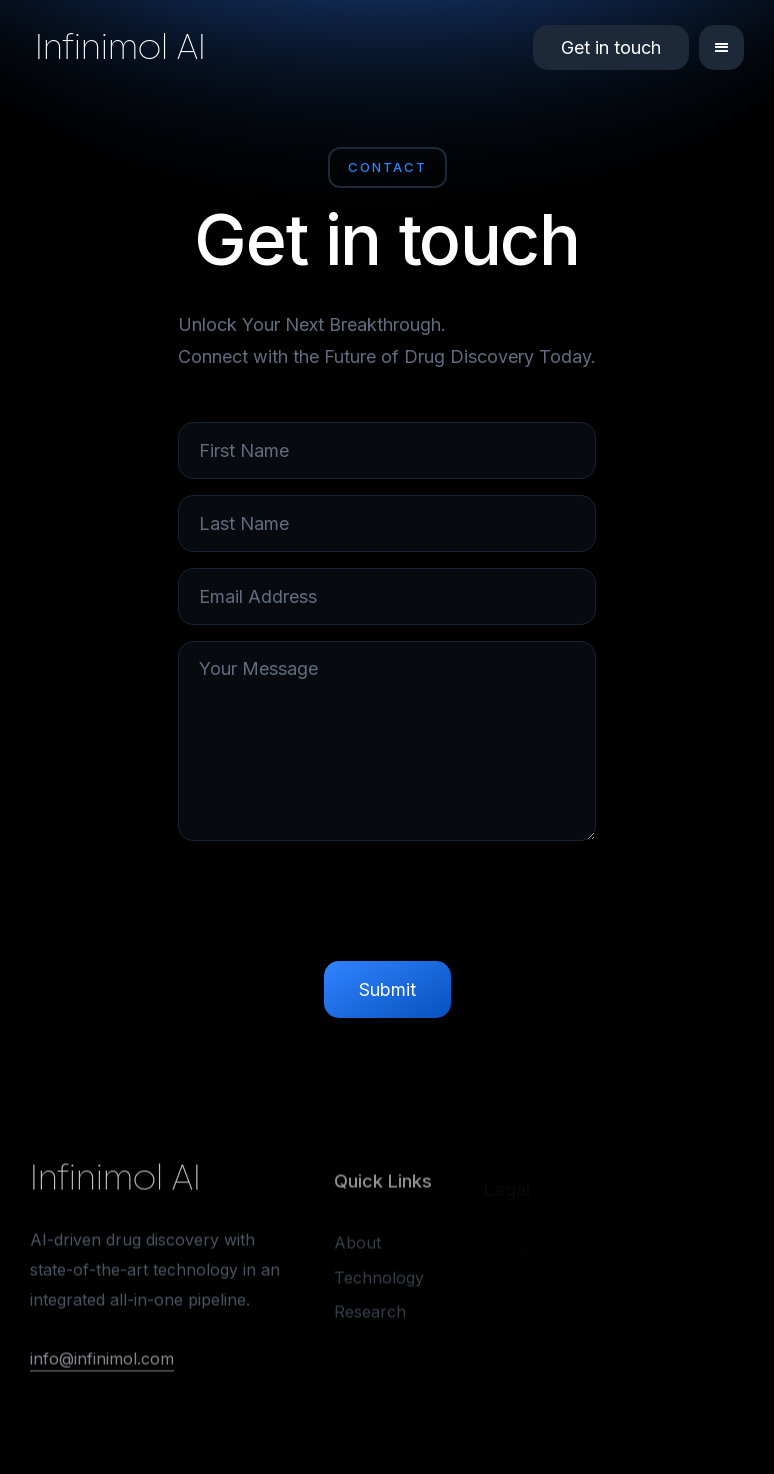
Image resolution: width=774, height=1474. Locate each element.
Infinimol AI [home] (120, 47)
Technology (379, 1280)
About (357, 1246)
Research (370, 1315)
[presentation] (387, 906)
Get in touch (611, 47)
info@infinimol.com (102, 1360)
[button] (721, 47)
